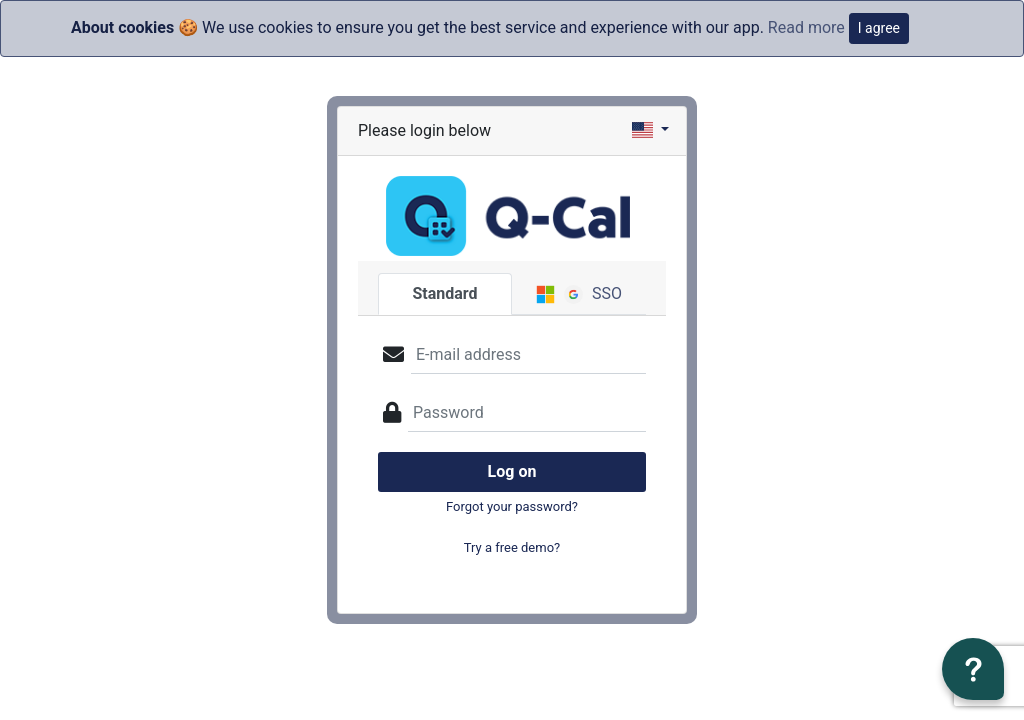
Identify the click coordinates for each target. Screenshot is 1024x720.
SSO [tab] (579, 294)
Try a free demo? (512, 547)
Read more (806, 27)
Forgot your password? (512, 506)
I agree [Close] (879, 28)
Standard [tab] (444, 293)
